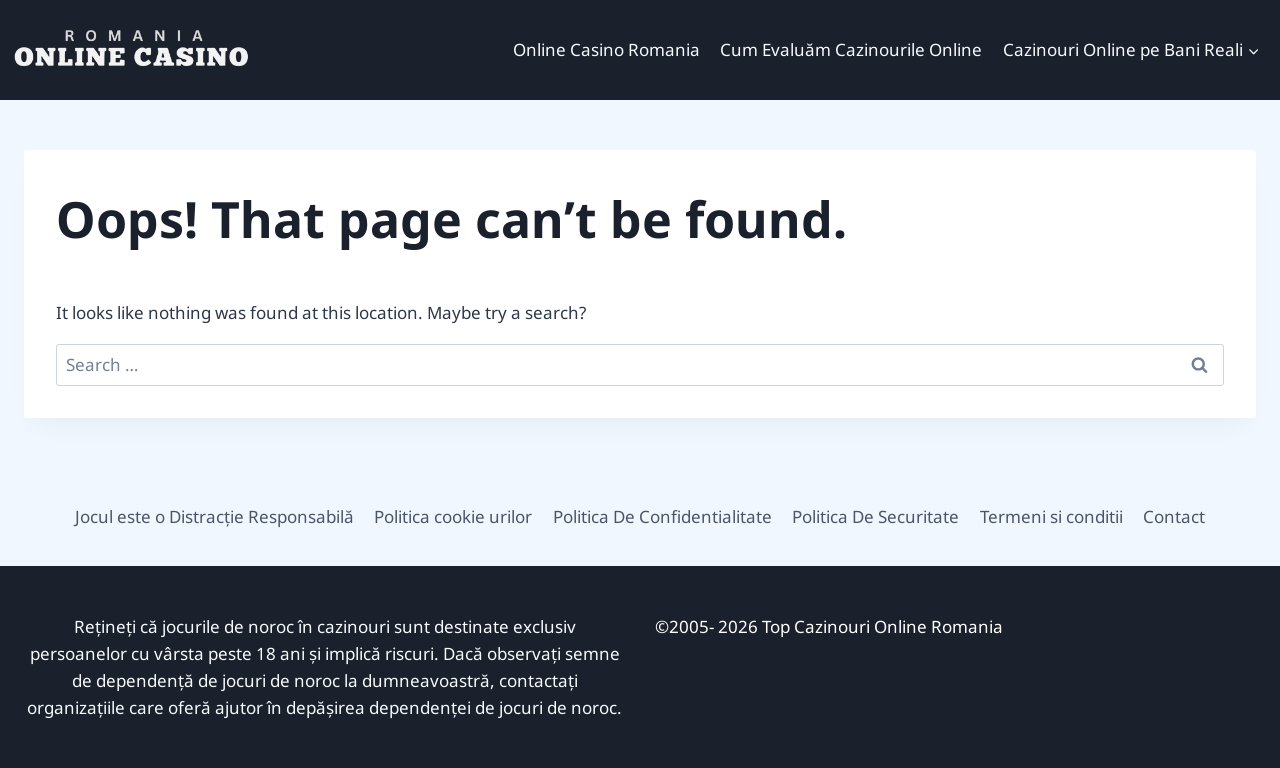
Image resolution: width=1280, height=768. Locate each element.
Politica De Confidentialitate (662, 516)
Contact (1174, 516)
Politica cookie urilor (453, 516)
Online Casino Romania (606, 49)
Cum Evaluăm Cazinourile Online (851, 49)
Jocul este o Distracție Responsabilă (214, 516)
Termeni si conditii (1051, 516)
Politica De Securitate (875, 516)
